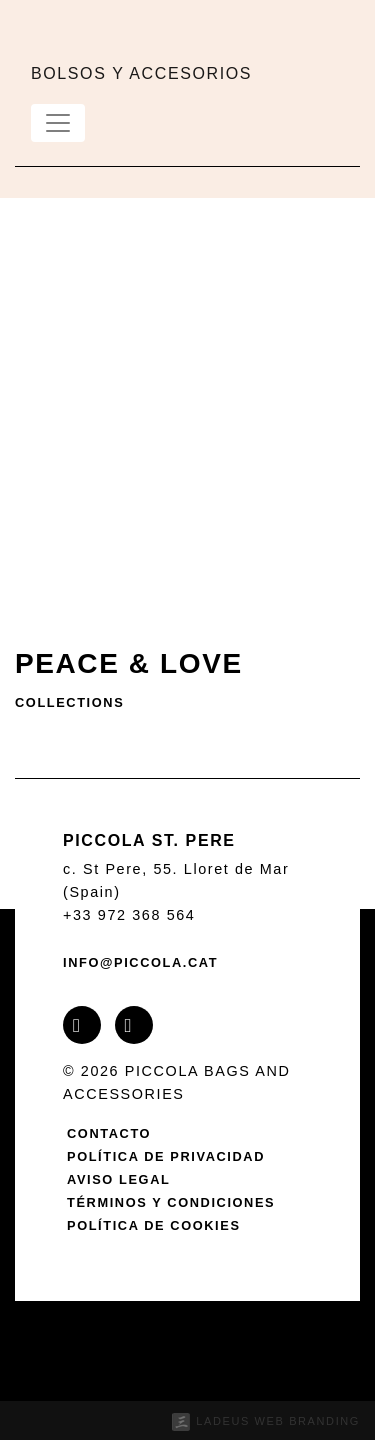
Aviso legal (118, 1179)
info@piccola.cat (140, 962)
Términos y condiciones (171, 1202)
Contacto (109, 1133)
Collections (69, 702)
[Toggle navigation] (58, 123)
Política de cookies (154, 1225)
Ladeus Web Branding (278, 1421)
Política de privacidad (166, 1156)
